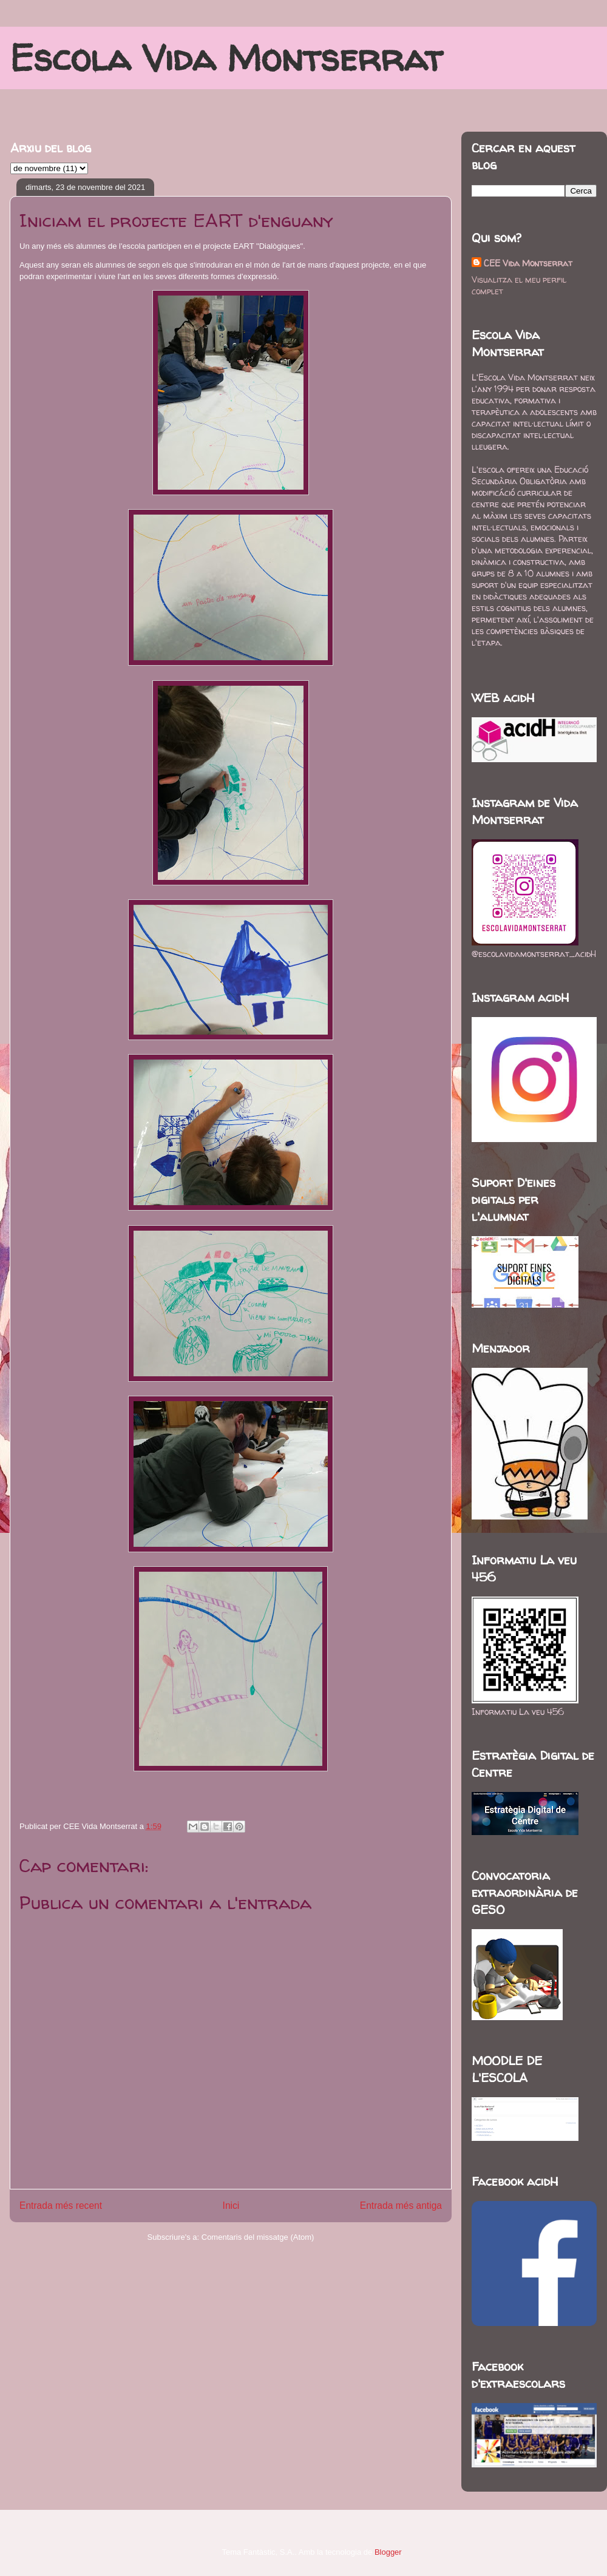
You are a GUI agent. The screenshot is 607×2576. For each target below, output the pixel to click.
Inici (231, 2205)
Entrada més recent (60, 2205)
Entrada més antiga (401, 2205)
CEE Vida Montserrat (528, 263)
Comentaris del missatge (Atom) (258, 2237)
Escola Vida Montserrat (226, 58)
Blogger (388, 2552)
